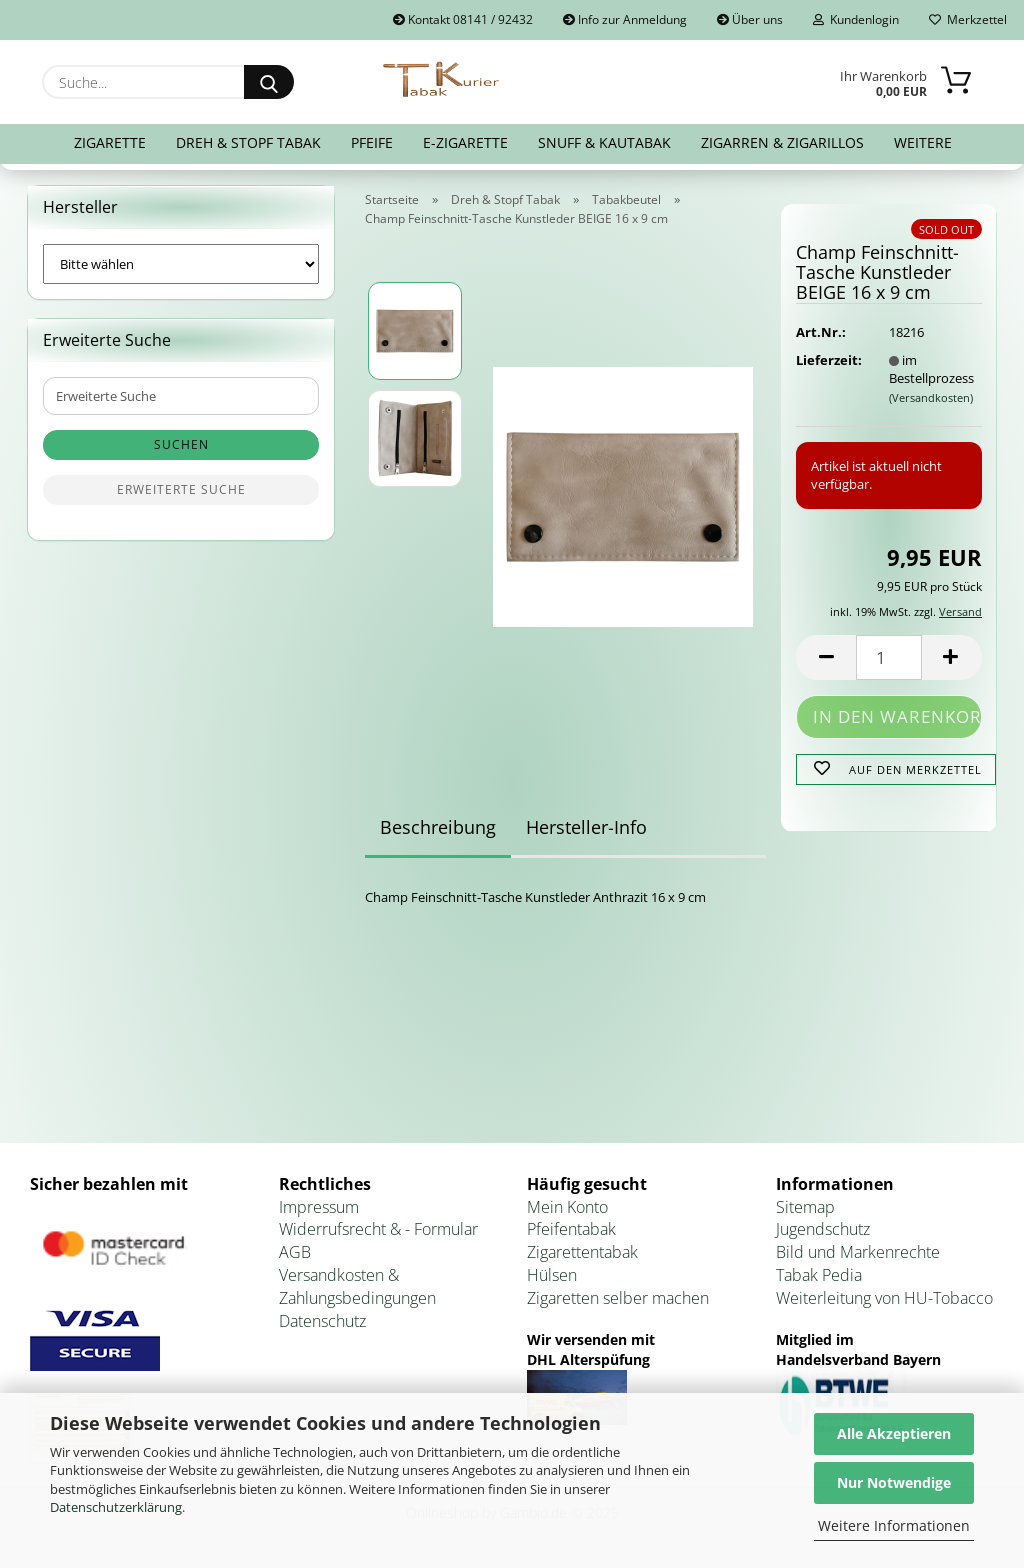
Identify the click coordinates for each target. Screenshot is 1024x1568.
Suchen (181, 444)
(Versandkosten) (931, 397)
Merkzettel (968, 19)
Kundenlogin (856, 19)
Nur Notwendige (894, 1482)
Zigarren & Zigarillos (782, 142)
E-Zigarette (465, 142)
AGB (295, 1252)
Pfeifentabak (571, 1229)
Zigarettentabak (582, 1252)
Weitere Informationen (894, 1525)
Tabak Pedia (819, 1275)
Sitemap (805, 1207)
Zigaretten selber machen (618, 1298)
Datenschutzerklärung (116, 1507)
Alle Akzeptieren (894, 1433)
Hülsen (552, 1275)
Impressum (319, 1207)
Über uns (750, 19)
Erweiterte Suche (181, 489)
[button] (826, 657)
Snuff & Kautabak (604, 142)
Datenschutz (322, 1321)
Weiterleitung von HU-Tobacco (884, 1298)
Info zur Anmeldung (625, 19)
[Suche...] (269, 82)
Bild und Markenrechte (858, 1252)
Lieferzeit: (827, 360)
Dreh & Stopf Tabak (248, 142)
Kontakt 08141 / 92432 (463, 19)
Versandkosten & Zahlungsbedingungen (357, 1286)
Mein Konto (567, 1207)
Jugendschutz (823, 1229)
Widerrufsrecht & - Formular (378, 1229)
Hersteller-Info (586, 827)
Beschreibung (438, 827)
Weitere (923, 142)
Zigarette (110, 142)
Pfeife (372, 142)
